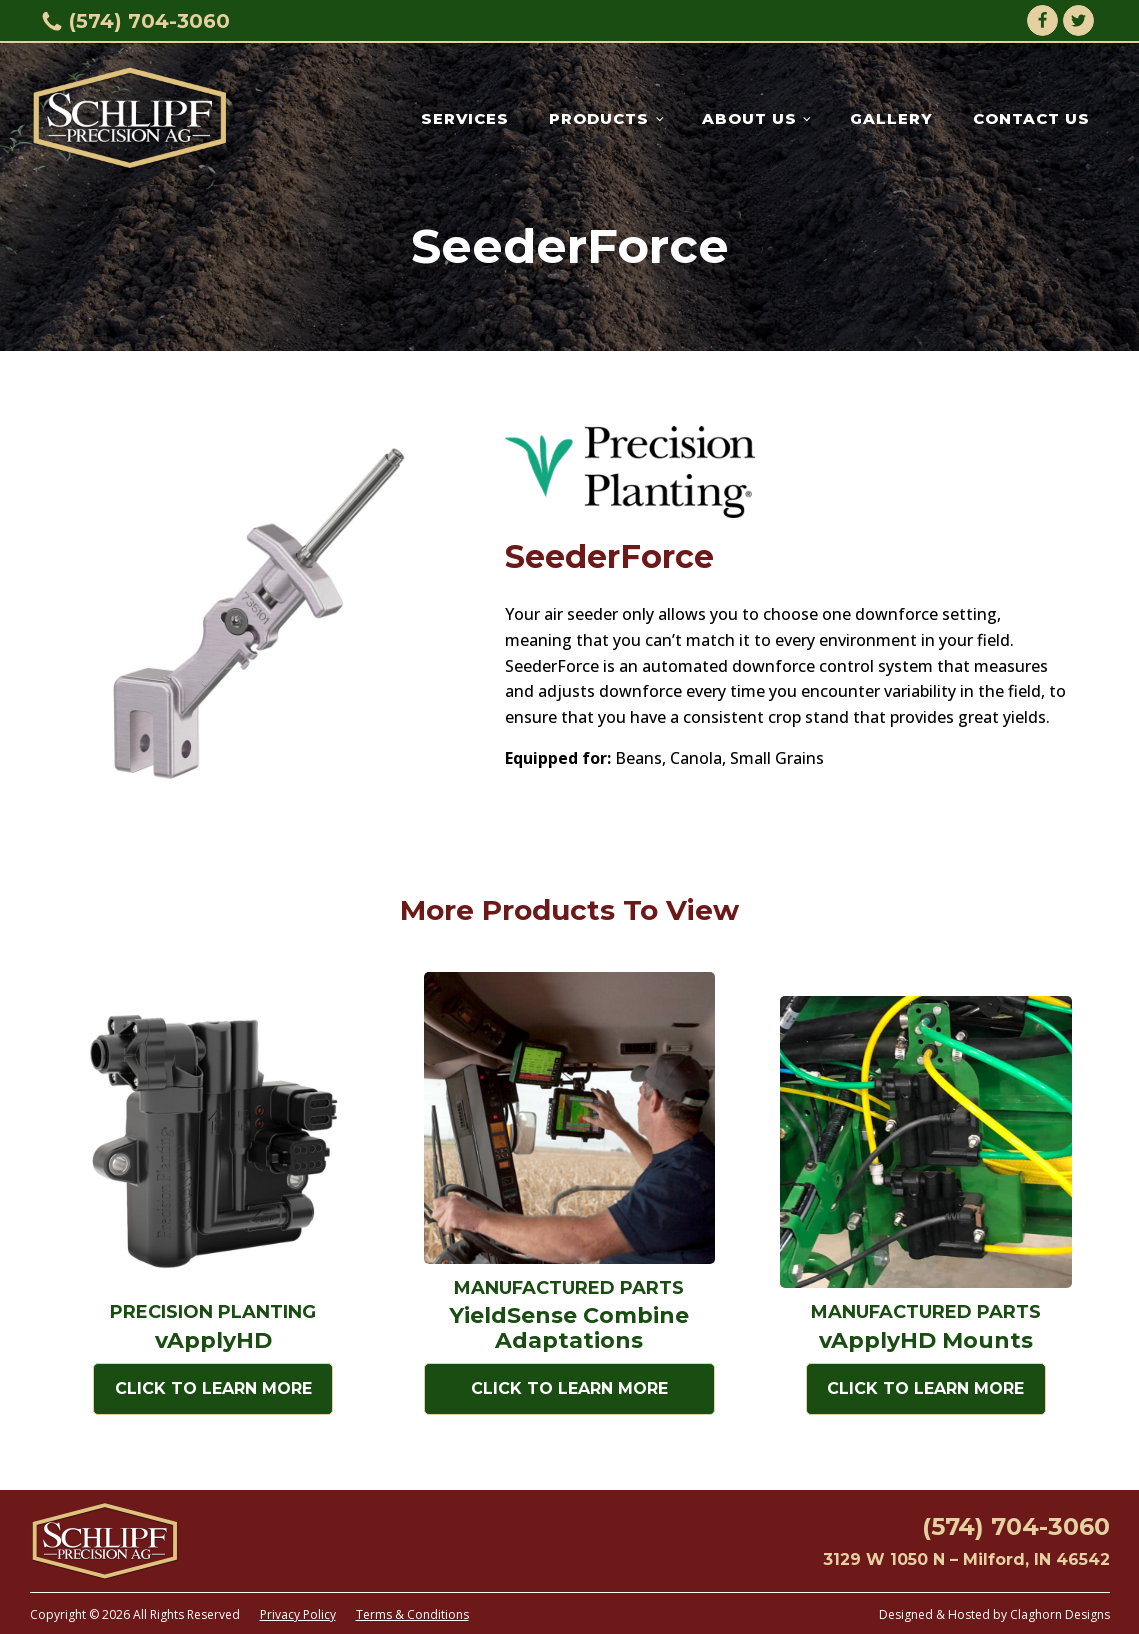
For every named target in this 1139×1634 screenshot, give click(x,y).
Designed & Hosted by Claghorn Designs (994, 1614)
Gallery (891, 118)
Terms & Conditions (412, 1614)
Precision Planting (213, 1312)
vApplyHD (213, 1340)
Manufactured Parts (569, 1288)
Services (465, 118)
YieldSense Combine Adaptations (569, 1327)
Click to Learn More (213, 1388)
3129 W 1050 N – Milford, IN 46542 (966, 1559)
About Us (749, 118)
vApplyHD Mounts (926, 1340)
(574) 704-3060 (149, 21)
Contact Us (1031, 118)
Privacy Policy (298, 1614)
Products (599, 118)
